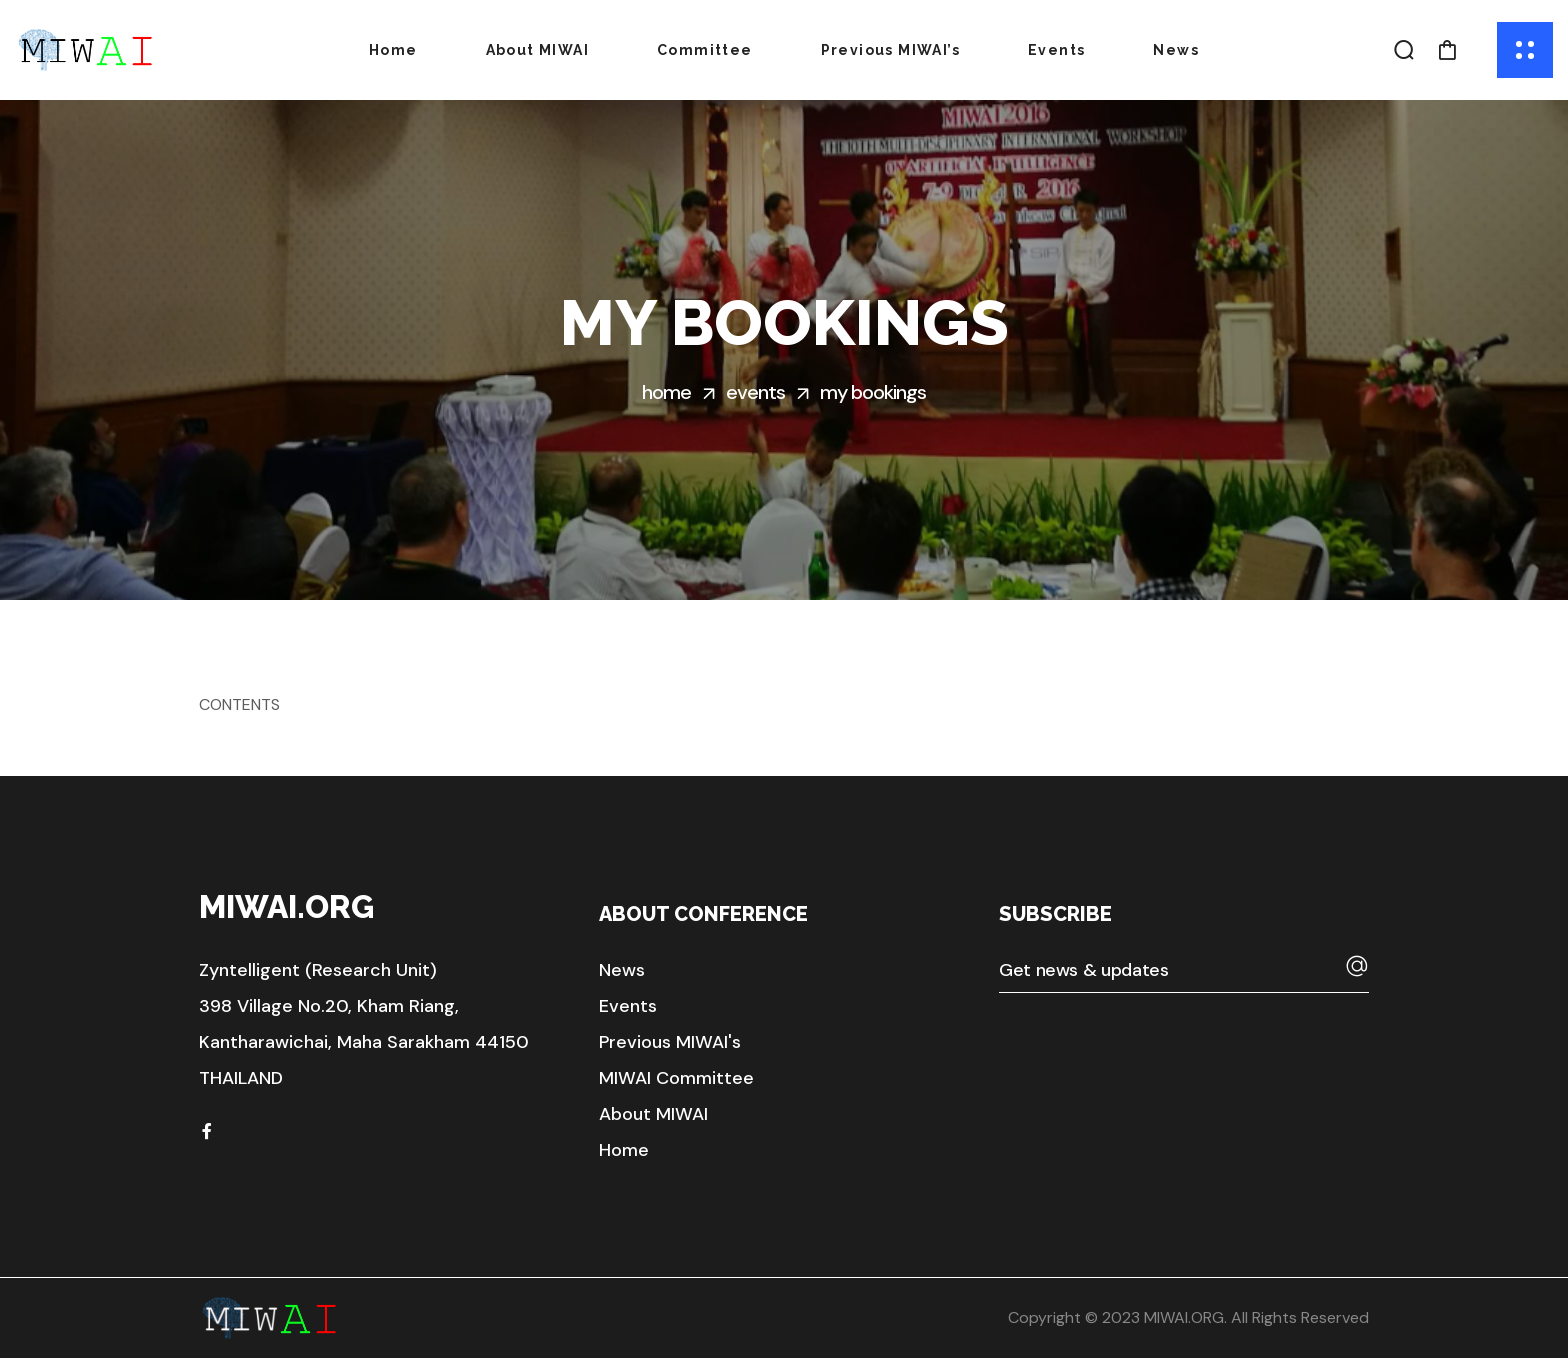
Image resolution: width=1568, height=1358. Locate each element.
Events (755, 392)
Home (666, 392)
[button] (1404, 50)
